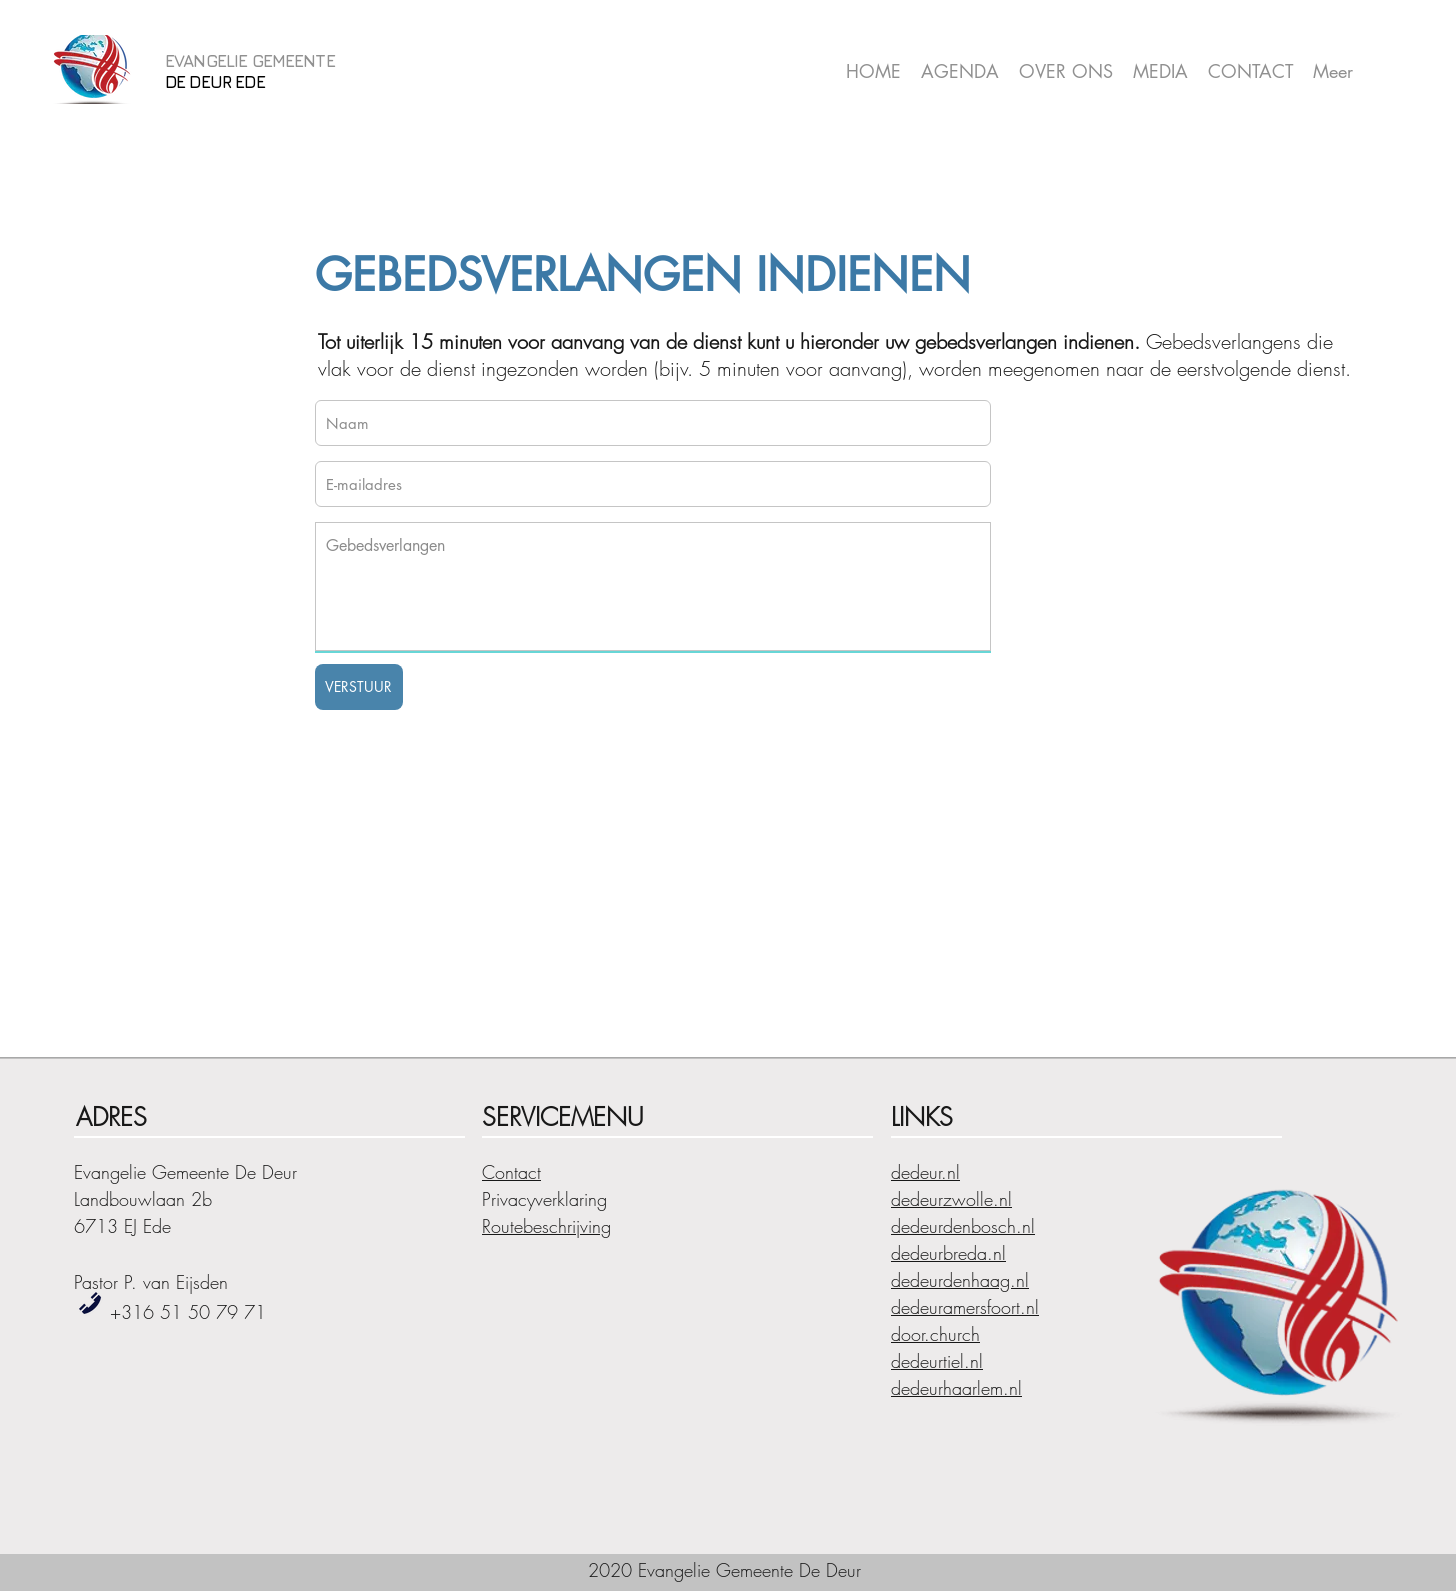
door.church (935, 1334)
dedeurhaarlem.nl (956, 1388)
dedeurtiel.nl (937, 1361)
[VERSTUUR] (359, 687)
